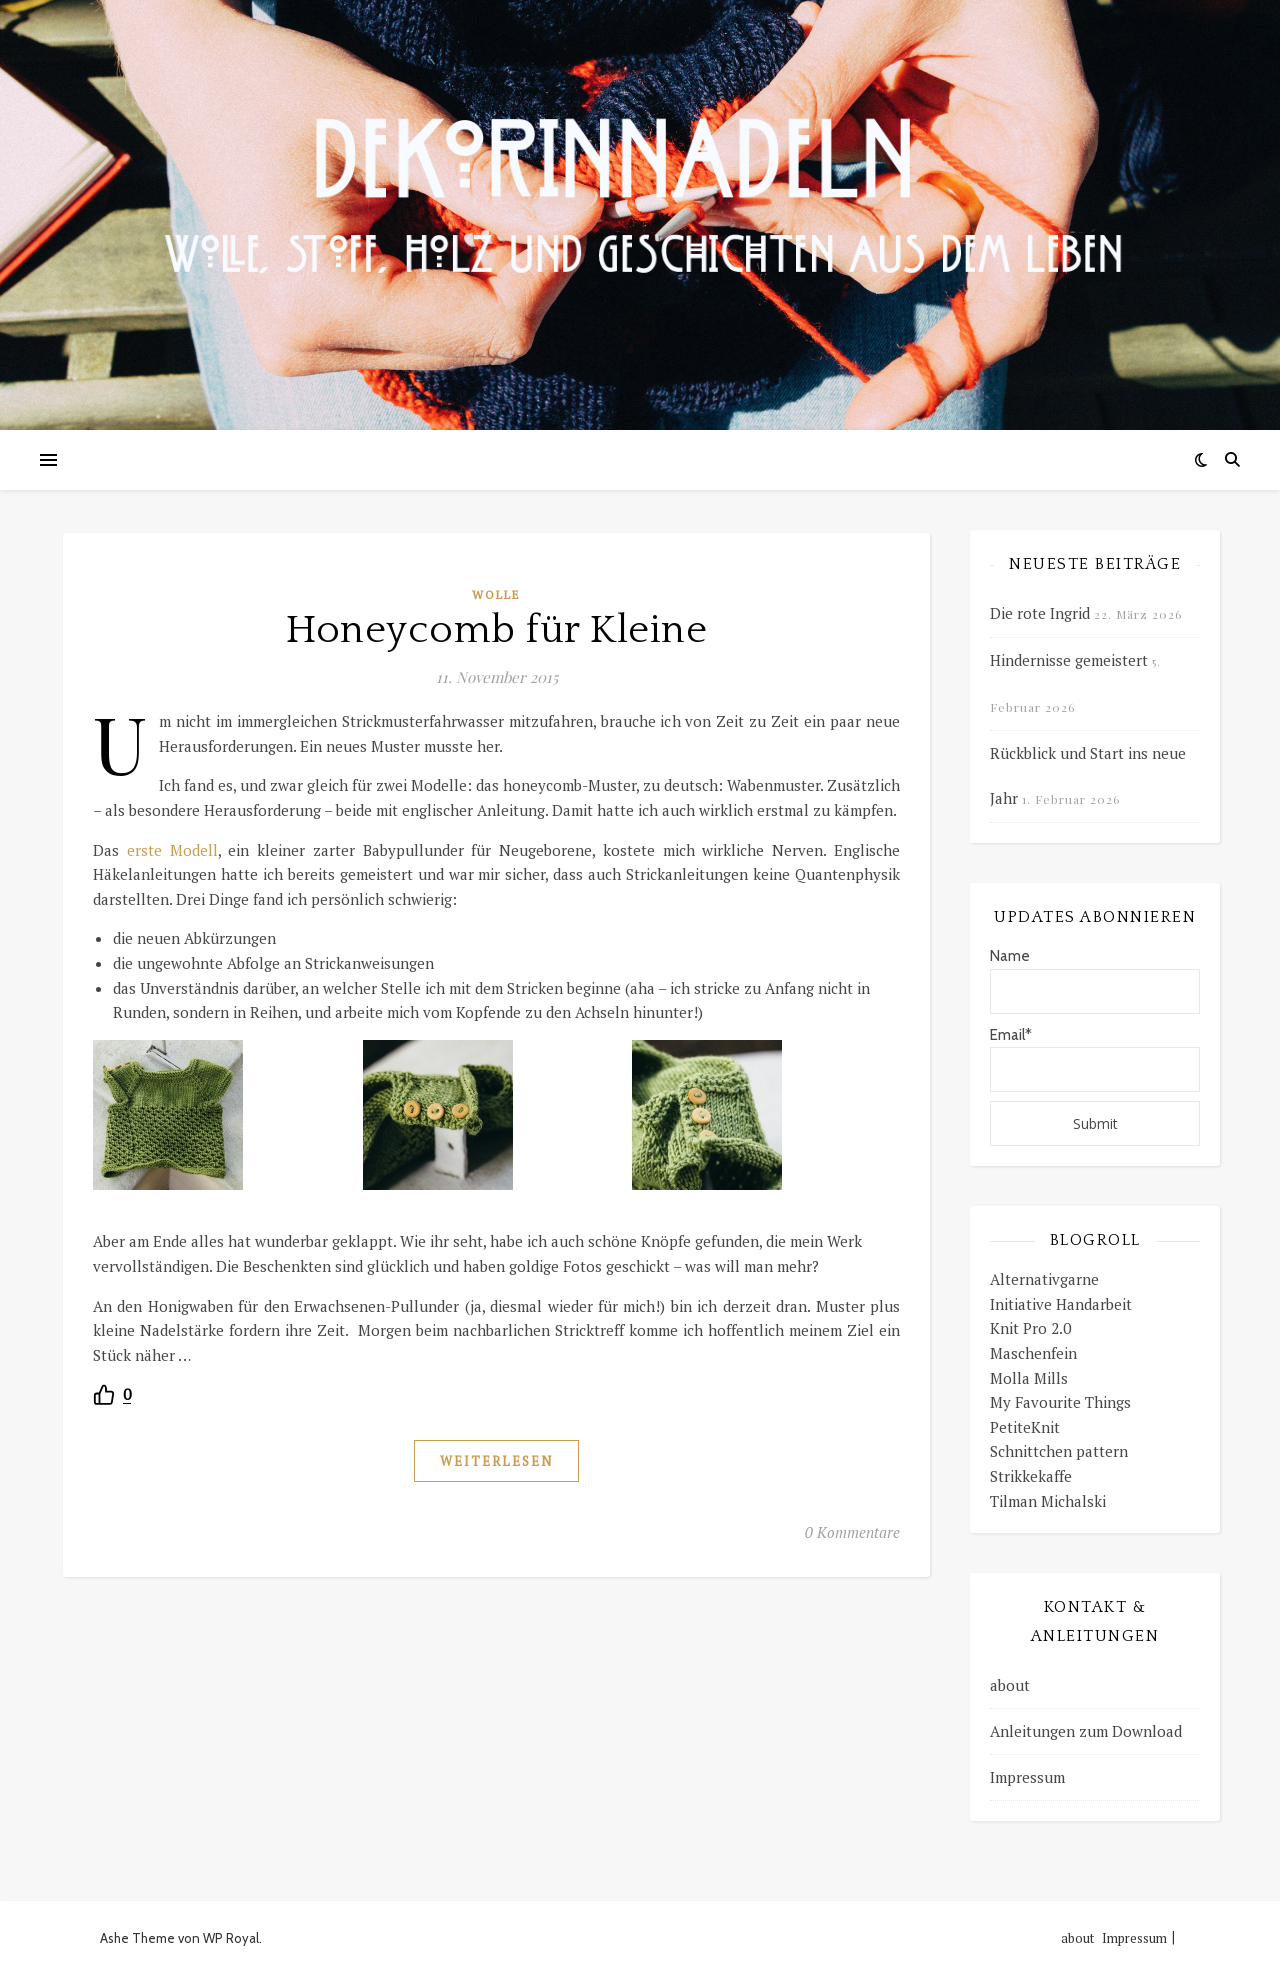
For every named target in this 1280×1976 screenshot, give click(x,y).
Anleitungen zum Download (1086, 1731)
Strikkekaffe (1031, 1476)
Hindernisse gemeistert (1069, 660)
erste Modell (172, 850)
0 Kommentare (852, 1532)
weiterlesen (496, 1461)
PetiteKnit (1025, 1427)
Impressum (1027, 1777)
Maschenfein (1033, 1353)
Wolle (496, 594)
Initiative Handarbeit (1061, 1304)
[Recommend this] (112, 1394)
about (1010, 1685)
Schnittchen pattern (1059, 1451)
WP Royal (231, 1938)
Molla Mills (1029, 1378)
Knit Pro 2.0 (1030, 1328)
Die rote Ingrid (1040, 613)
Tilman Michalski (1048, 1501)
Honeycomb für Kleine (496, 630)
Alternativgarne (1044, 1279)
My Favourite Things (1060, 1402)
